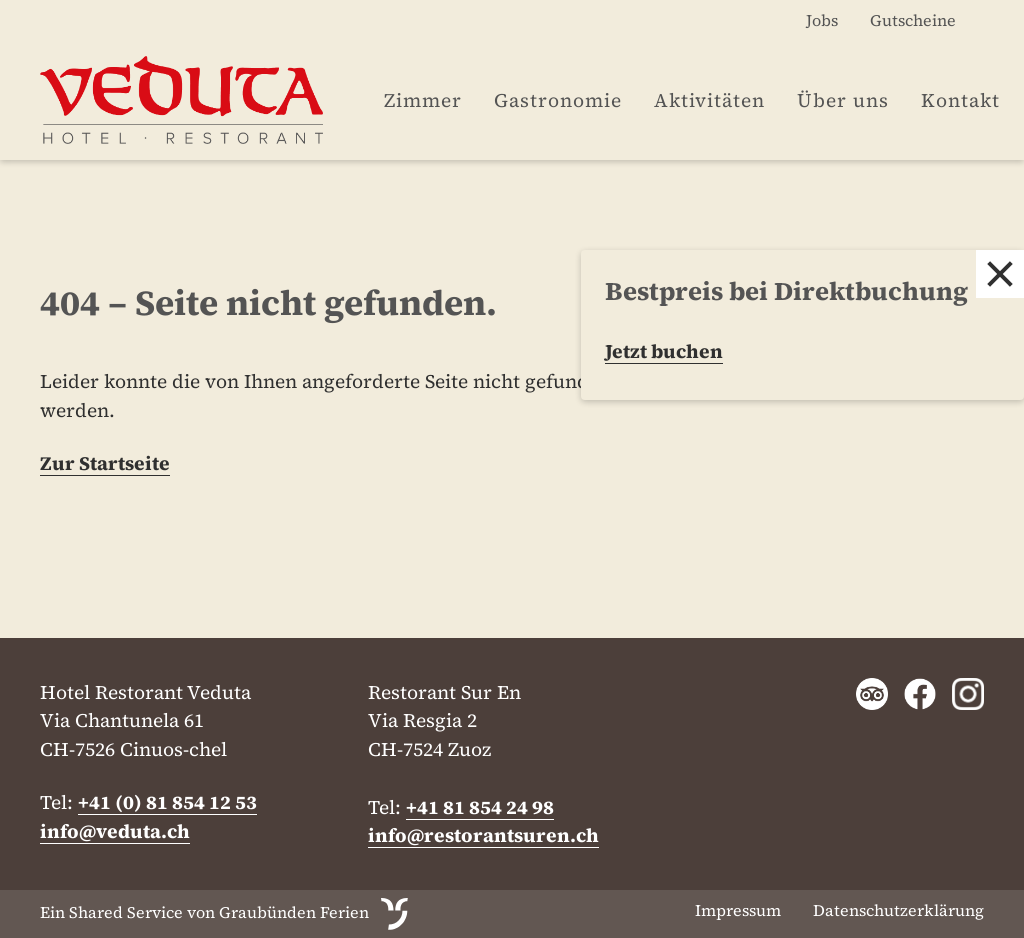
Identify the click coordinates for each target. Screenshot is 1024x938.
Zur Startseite (105, 463)
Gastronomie (558, 100)
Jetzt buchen (664, 351)
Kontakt (960, 100)
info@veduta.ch (115, 831)
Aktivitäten (709, 100)
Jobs (822, 20)
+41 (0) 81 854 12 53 (167, 802)
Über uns (843, 100)
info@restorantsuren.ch (483, 835)
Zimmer (423, 100)
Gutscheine (913, 20)
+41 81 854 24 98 (480, 807)
